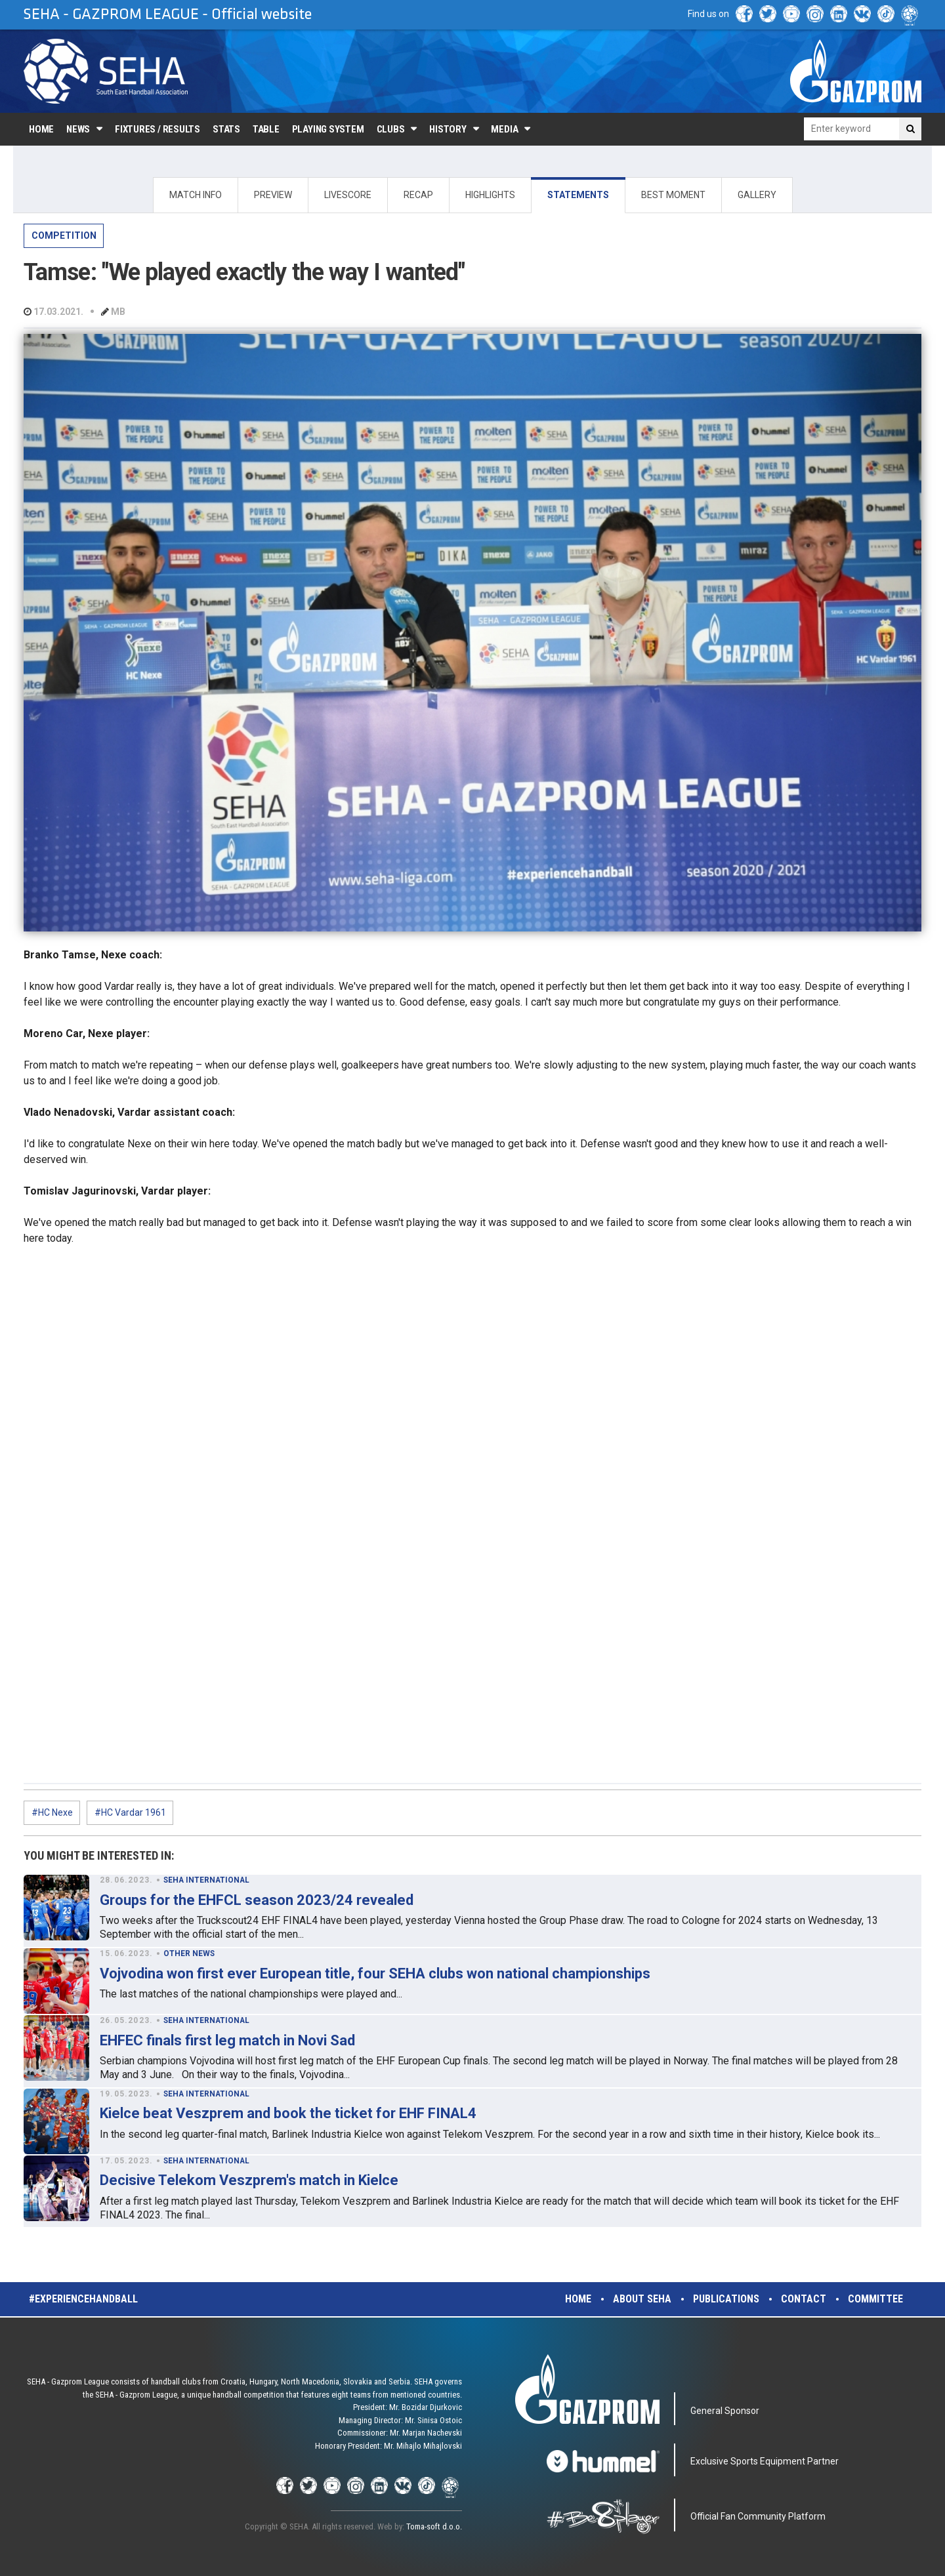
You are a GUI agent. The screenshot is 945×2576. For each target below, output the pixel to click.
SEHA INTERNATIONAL (206, 1880)
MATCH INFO (195, 195)
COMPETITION (64, 235)
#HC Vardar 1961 (130, 1812)
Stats (226, 129)
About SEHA (642, 2299)
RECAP (418, 195)
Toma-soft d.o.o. (434, 2526)
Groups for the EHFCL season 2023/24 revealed (256, 1900)
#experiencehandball (83, 2299)
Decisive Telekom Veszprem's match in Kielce (249, 2180)
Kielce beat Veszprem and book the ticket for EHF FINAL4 (288, 2113)
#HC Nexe (52, 1812)
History (447, 129)
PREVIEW (273, 195)
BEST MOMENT (673, 195)
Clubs (391, 129)
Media (504, 129)
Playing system (328, 129)
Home (41, 129)
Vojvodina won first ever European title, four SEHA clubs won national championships (375, 1973)
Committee (875, 2299)
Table (266, 129)
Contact (803, 2299)
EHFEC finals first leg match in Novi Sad (227, 2040)
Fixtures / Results (157, 129)
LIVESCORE (347, 195)
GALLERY (757, 195)
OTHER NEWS (189, 1953)
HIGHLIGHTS (490, 195)
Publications (726, 2299)
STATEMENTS (578, 195)
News (78, 129)
